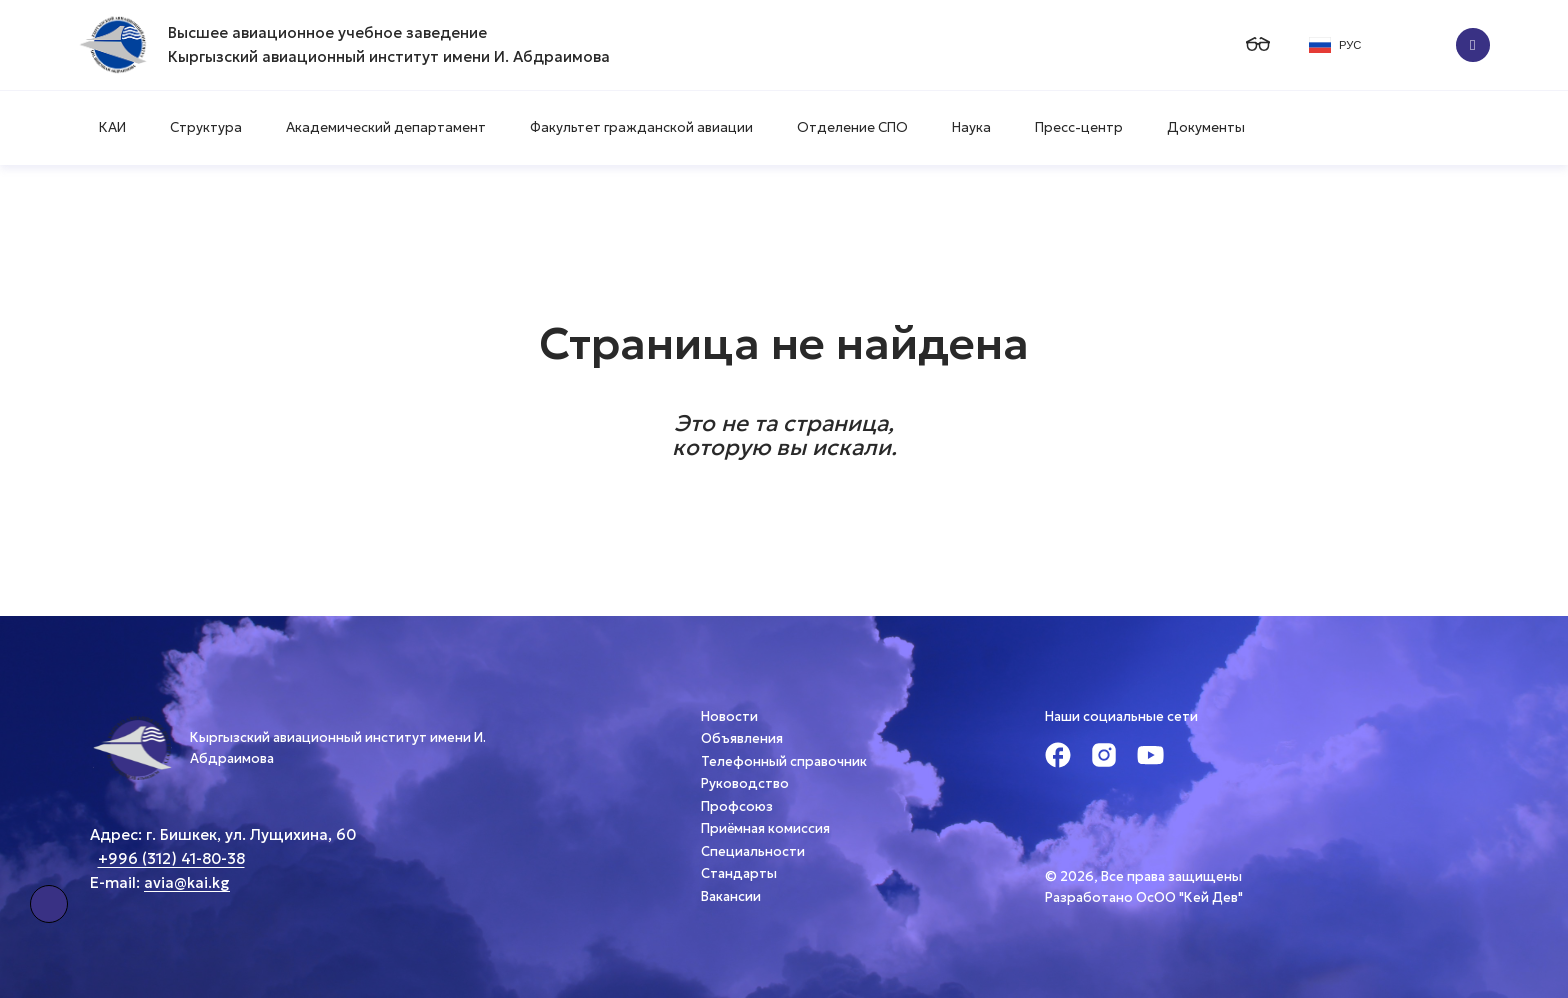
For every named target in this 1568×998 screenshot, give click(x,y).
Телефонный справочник (784, 761)
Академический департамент (386, 127)
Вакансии (731, 896)
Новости (729, 716)
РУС (1335, 45)
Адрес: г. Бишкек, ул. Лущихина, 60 (223, 834)
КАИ (112, 127)
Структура (206, 127)
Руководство (745, 783)
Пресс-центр (1079, 127)
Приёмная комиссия (765, 828)
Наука (971, 127)
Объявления (742, 738)
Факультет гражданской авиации (641, 127)
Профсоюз (737, 806)
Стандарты (739, 873)
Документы (1206, 127)
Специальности (753, 851)
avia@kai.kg (187, 882)
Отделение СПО (852, 127)
